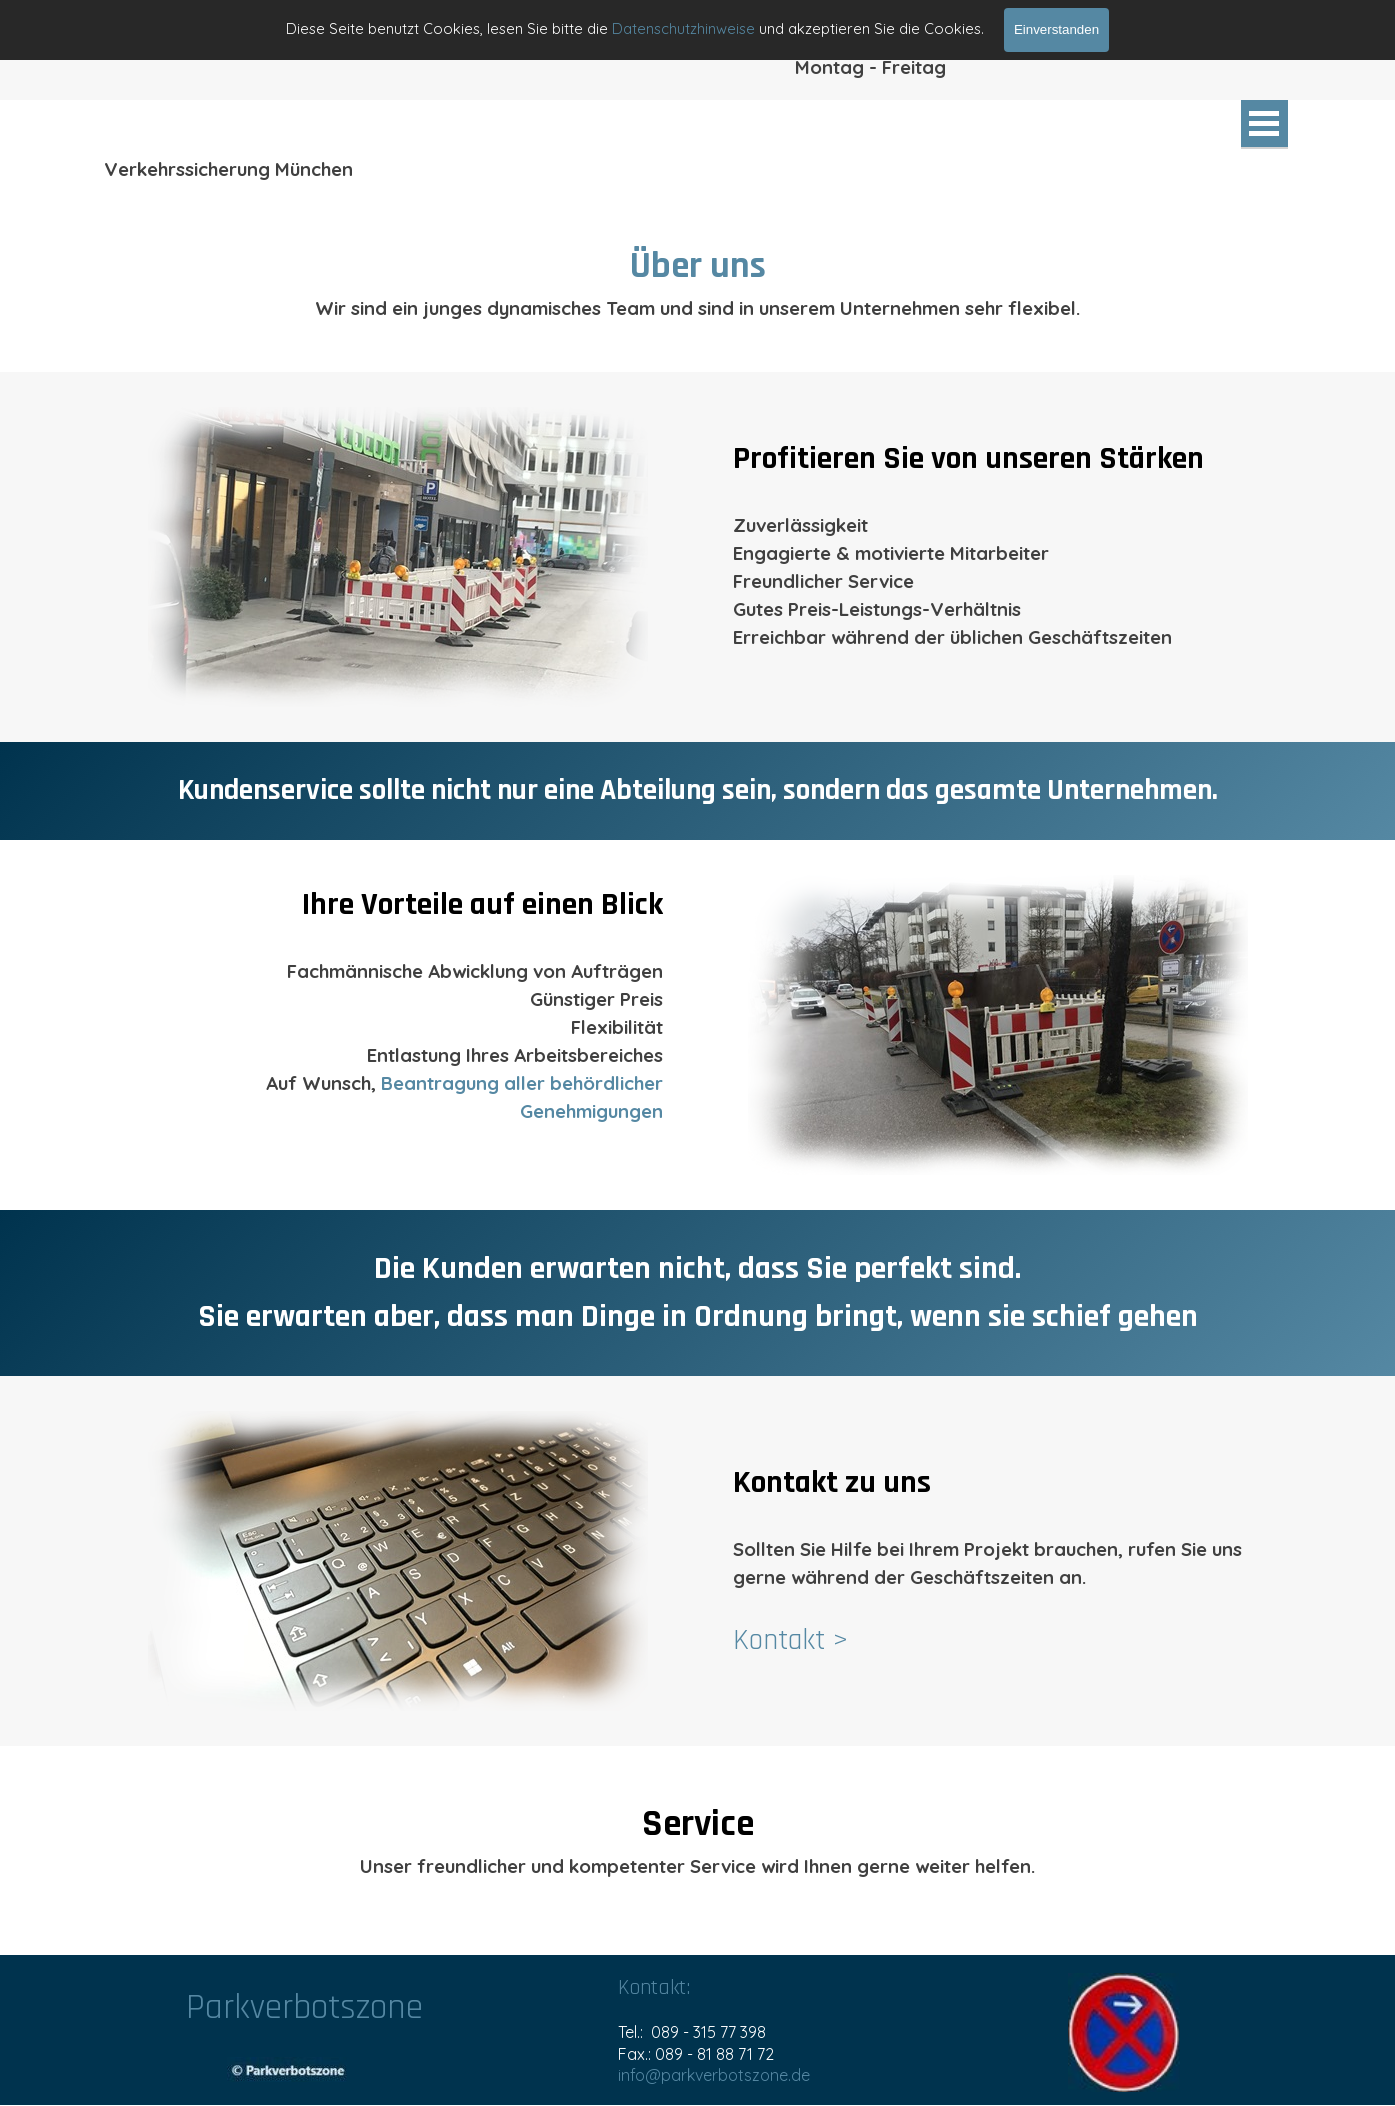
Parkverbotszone (304, 2007)
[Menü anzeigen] (1264, 124)
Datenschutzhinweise (683, 28)
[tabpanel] (698, 280)
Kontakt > (790, 1640)
